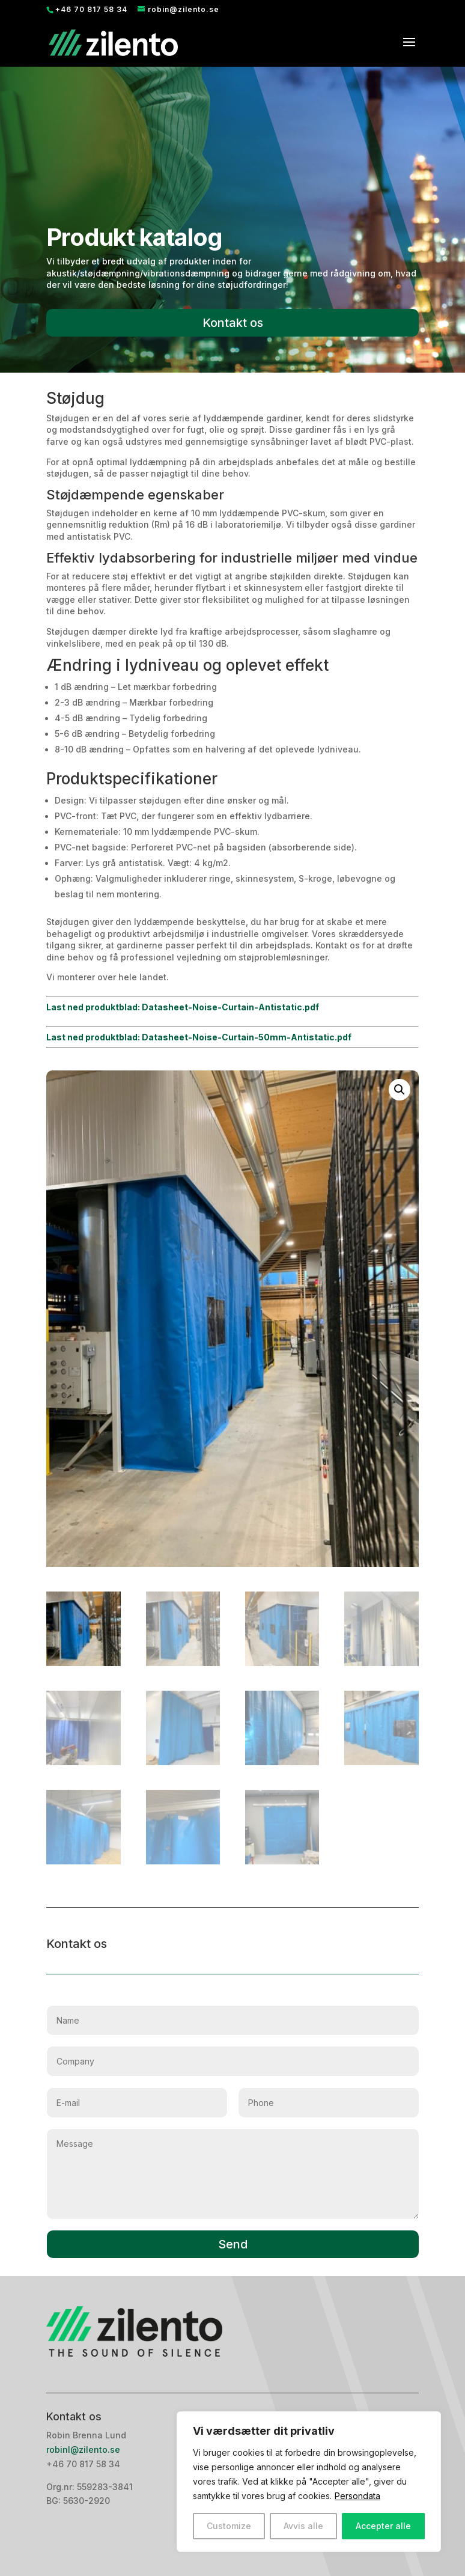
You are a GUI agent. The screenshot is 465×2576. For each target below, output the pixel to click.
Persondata (357, 2496)
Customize (229, 2526)
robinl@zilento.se (84, 2449)
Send (233, 2244)
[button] (399, 1089)
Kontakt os (232, 323)
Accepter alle (383, 2526)
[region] (309, 2481)
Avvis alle (303, 2526)
